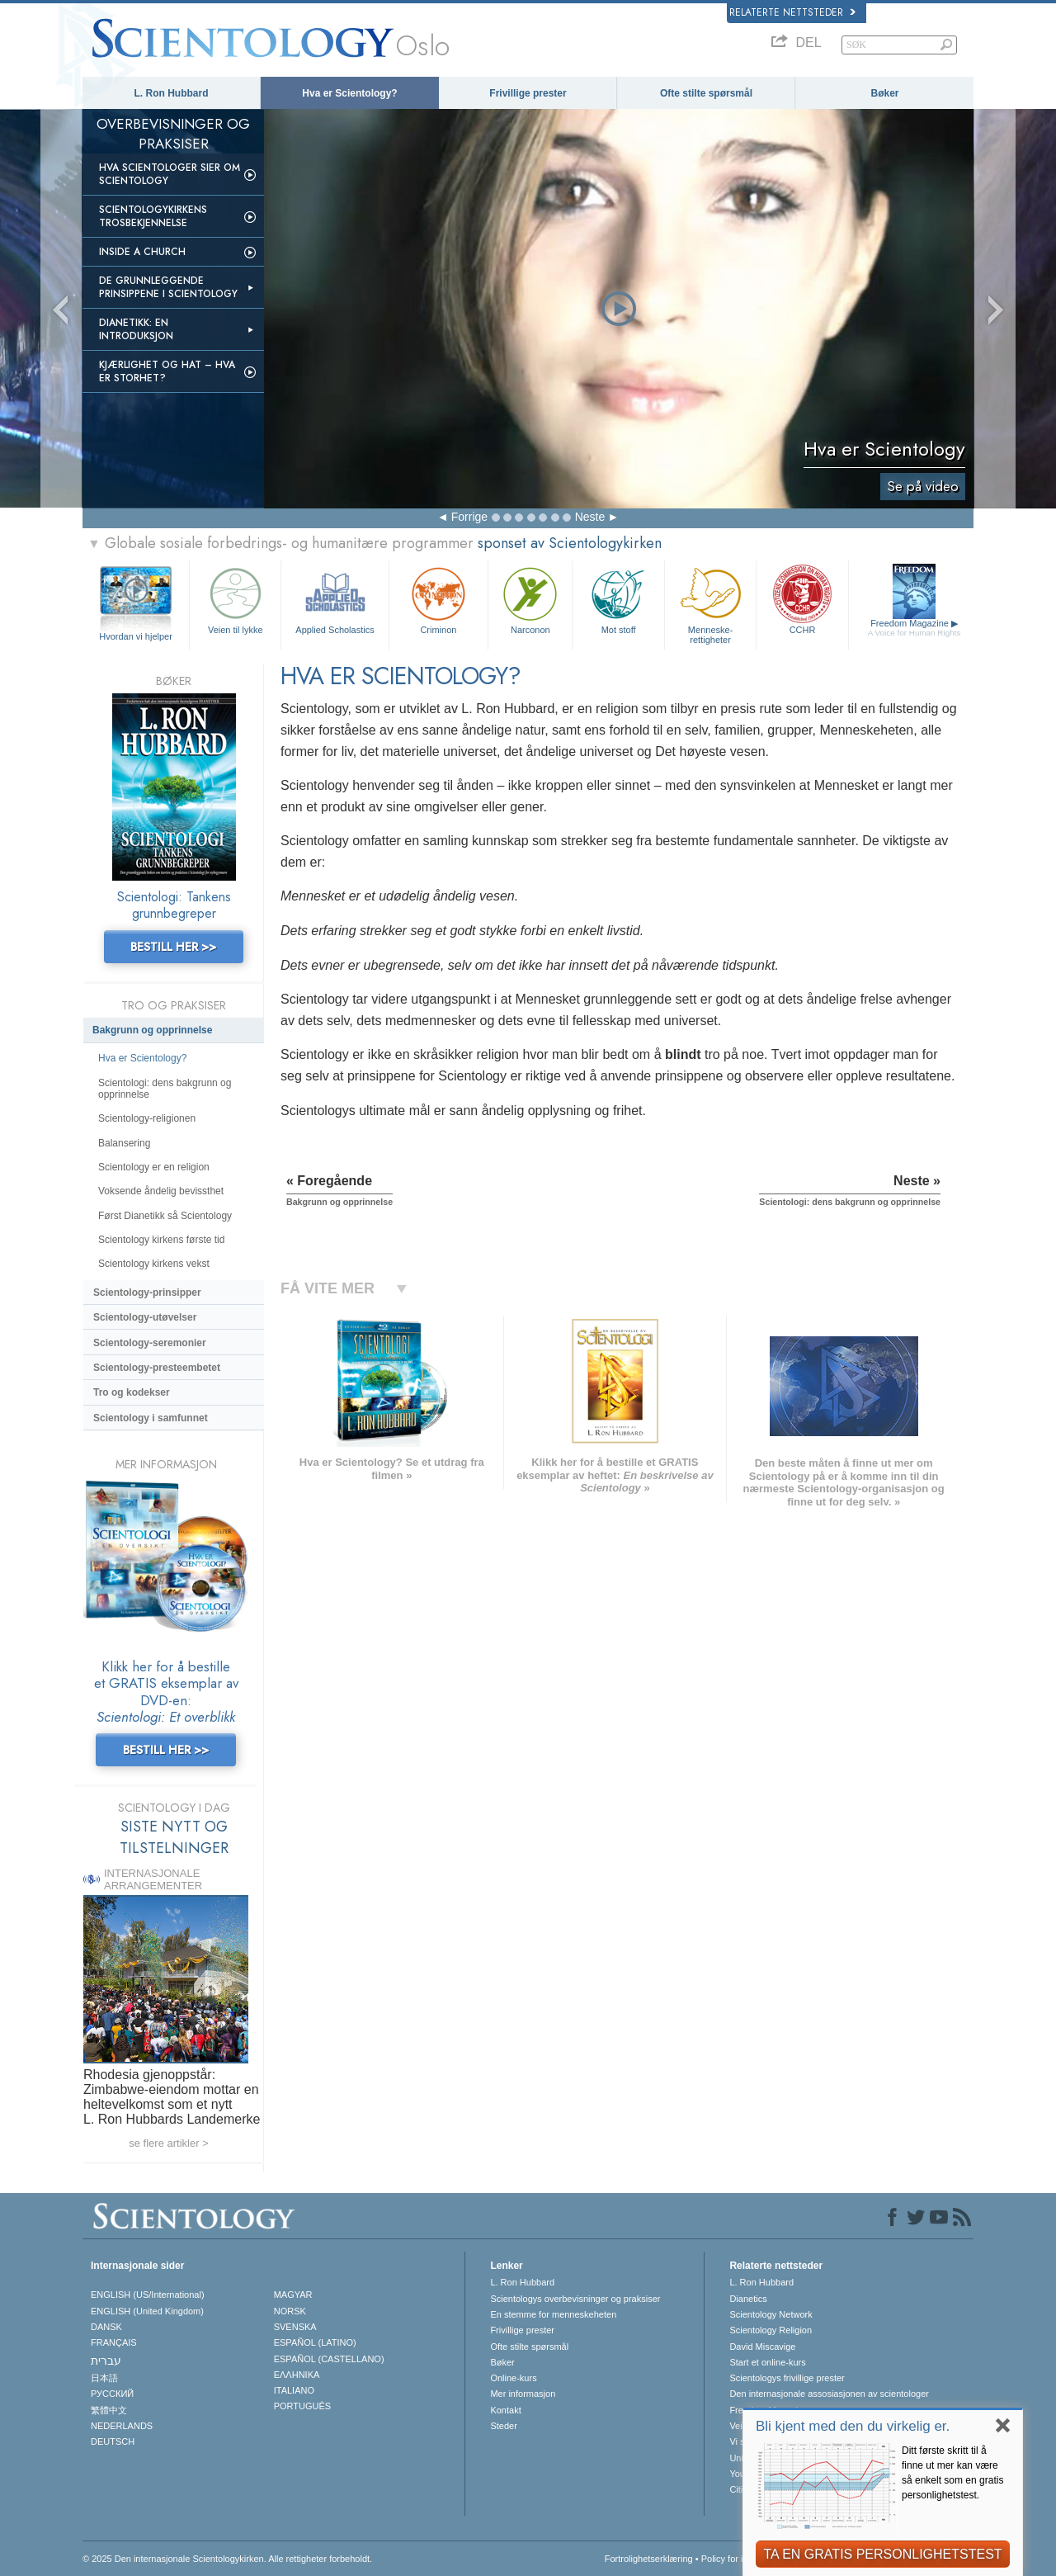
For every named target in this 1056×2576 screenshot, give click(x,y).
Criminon (439, 599)
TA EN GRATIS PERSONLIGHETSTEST (882, 2554)
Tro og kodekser (131, 1392)
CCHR (802, 599)
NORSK (290, 2311)
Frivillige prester (527, 93)
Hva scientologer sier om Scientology (169, 174)
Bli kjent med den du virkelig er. (853, 2426)
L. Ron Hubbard (171, 93)
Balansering (124, 1143)
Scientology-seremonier (149, 1343)
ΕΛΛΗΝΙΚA (297, 2375)
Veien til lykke (235, 599)
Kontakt (505, 2410)
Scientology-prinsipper (147, 1292)
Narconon (530, 599)
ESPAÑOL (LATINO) (315, 2342)
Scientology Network (770, 2314)
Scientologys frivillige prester (786, 2378)
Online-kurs (513, 2378)
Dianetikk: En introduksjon (136, 329)
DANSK (106, 2327)
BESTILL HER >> (173, 946)
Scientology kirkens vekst (154, 1263)
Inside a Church (142, 251)
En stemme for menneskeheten (553, 2314)
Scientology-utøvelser (144, 1317)
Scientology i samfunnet (150, 1418)
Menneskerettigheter (710, 603)
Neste (590, 516)
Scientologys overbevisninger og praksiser (575, 2299)
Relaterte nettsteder (792, 12)
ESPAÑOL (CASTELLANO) (329, 2359)
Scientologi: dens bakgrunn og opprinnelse (164, 1088)
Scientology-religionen (147, 1118)
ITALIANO (294, 2390)
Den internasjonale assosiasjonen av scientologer (829, 2394)
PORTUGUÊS (302, 2406)
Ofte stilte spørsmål (706, 93)
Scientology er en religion (154, 1167)
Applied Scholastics (334, 599)
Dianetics (747, 2299)
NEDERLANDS (122, 2426)
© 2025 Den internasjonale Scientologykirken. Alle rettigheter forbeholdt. (227, 2559)
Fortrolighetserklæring (649, 2559)
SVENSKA (295, 2327)
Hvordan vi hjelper (135, 636)
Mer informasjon (522, 2394)
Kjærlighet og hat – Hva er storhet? (167, 371)
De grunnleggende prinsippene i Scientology (168, 287)
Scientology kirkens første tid (161, 1239)
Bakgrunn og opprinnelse (152, 1030)
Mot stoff (618, 599)
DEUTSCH (112, 2441)
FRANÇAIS (114, 2342)
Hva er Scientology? (349, 93)
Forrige (469, 516)
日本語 (104, 2378)
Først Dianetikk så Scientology (165, 1216)
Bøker (884, 93)
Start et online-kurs (767, 2362)
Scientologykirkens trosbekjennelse (153, 216)
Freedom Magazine (914, 628)
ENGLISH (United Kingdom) (147, 2311)
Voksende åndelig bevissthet (161, 1191)
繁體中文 (109, 2410)
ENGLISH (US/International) (148, 2294)
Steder (503, 2426)
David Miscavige (762, 2346)
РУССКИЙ (112, 2394)
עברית (106, 2360)
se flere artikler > (168, 2143)
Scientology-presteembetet (156, 1367)
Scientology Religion (770, 2330)
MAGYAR (293, 2294)
